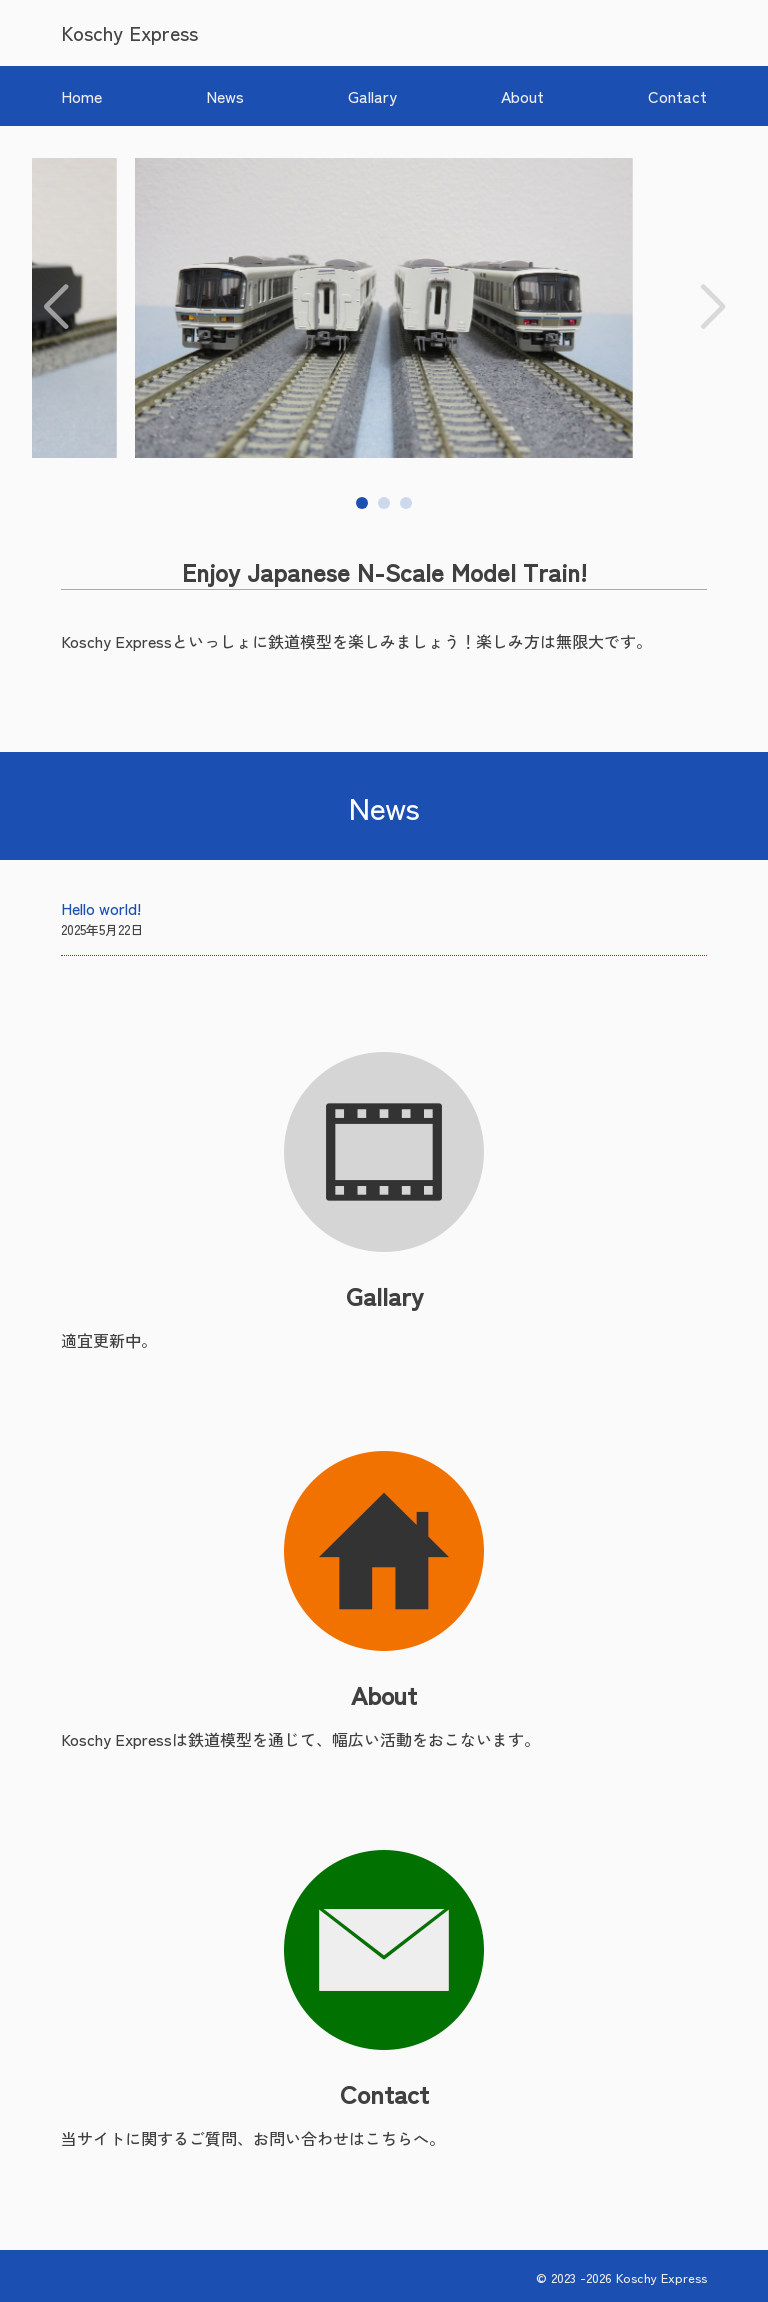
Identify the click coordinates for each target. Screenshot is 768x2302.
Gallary (372, 96)
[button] (55, 308)
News (225, 96)
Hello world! (101, 908)
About (522, 96)
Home (81, 96)
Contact (677, 96)
